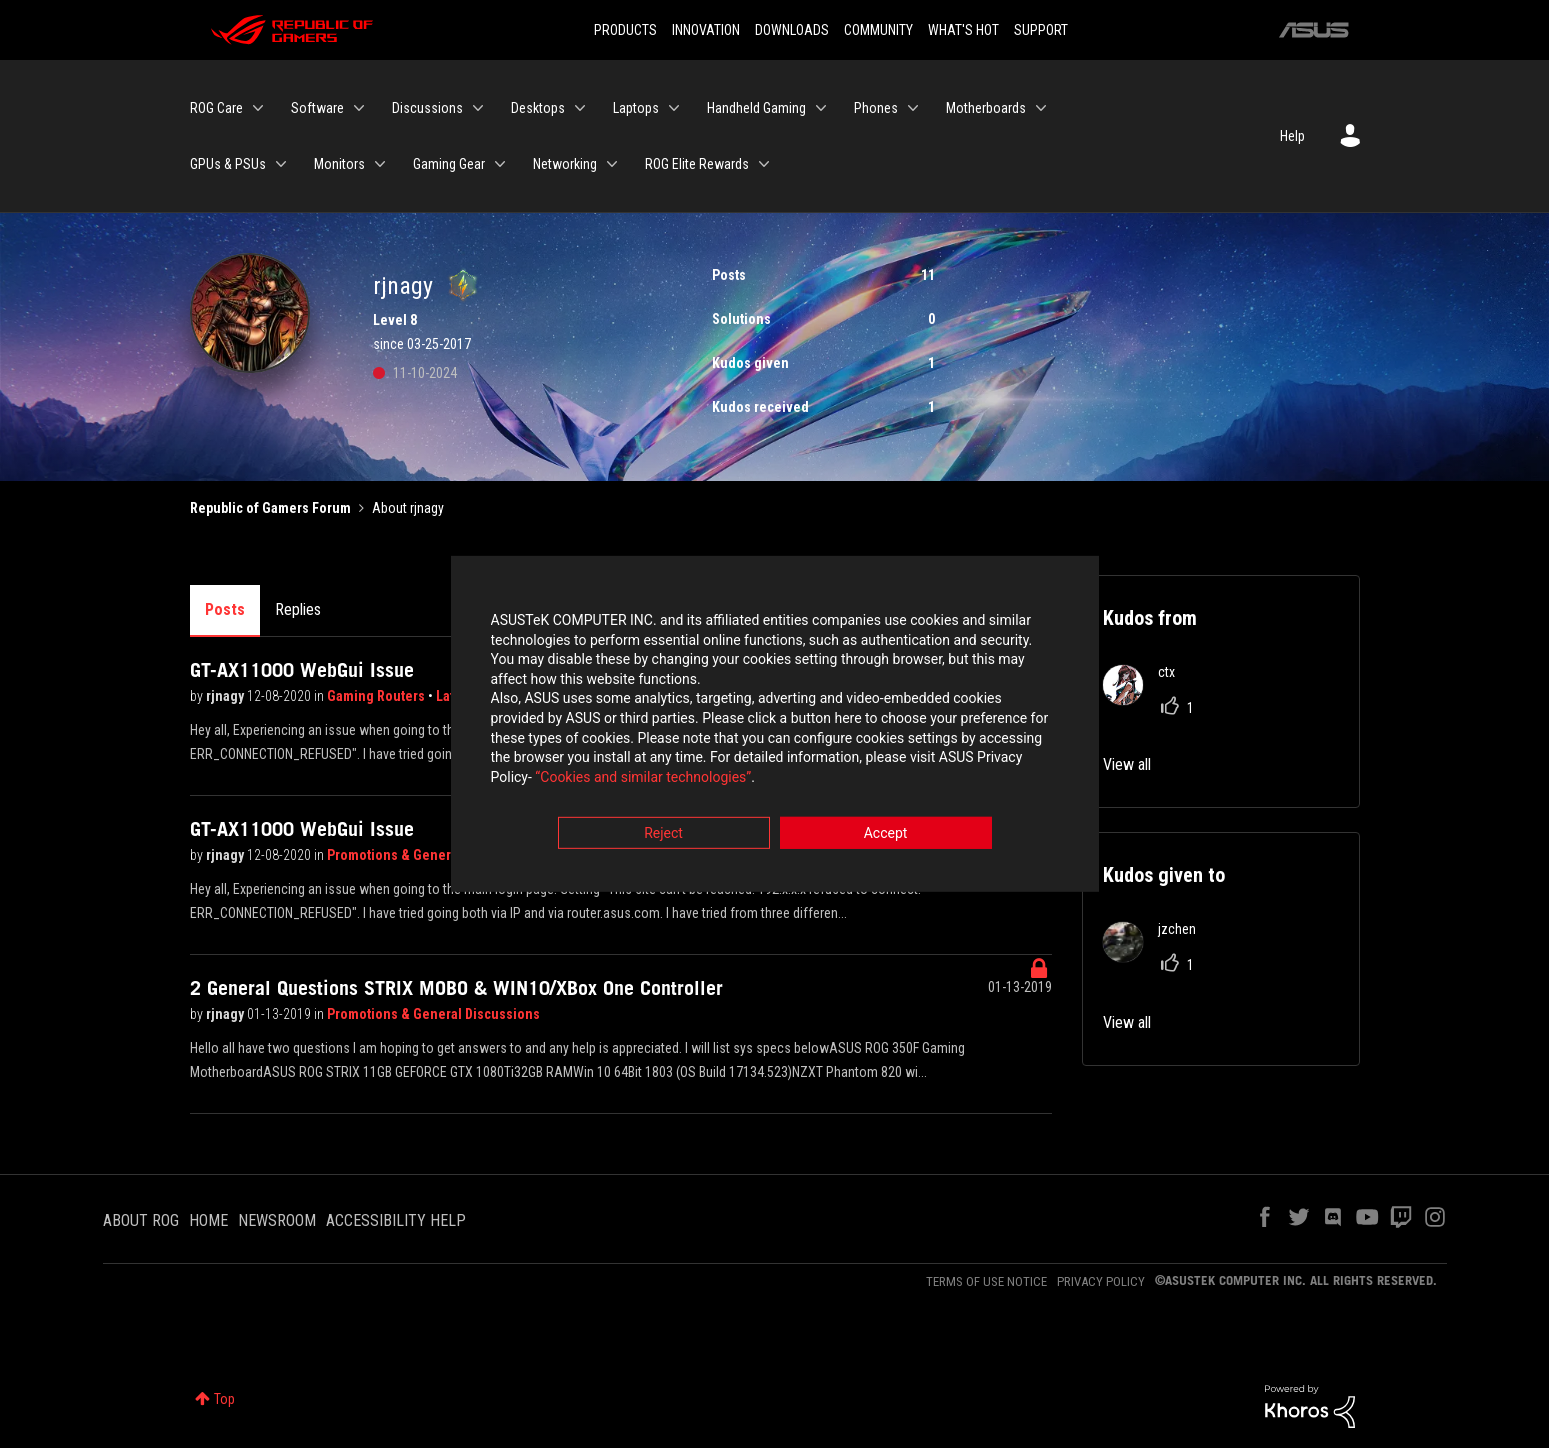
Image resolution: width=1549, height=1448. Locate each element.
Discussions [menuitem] (427, 108)
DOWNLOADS (792, 30)
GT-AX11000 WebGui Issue (302, 670)
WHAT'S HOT (963, 30)
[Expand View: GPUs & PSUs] (281, 164)
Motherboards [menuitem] (986, 108)
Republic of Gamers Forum (270, 508)
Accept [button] (886, 835)
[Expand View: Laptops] (674, 108)
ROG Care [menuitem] (216, 108)
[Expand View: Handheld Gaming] (821, 108)
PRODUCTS (625, 30)
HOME (208, 1220)
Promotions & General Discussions (433, 855)
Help (1292, 136)
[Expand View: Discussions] (478, 108)
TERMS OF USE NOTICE (986, 1281)
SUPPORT (1041, 30)
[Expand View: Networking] (612, 164)
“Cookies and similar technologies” (643, 778)
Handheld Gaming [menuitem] (756, 108)
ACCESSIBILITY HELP (396, 1220)
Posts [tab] (225, 609)
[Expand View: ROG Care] (258, 108)
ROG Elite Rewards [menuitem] (697, 164)
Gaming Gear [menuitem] (449, 164)
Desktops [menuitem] (538, 108)
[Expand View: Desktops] (580, 108)
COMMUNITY (878, 30)
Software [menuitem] (317, 108)
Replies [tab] (298, 609)
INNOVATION (706, 30)
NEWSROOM (277, 1220)
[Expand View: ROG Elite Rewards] (764, 164)
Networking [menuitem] (565, 164)
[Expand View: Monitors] (380, 164)
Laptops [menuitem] (636, 108)
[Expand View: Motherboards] (1041, 108)
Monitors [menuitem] (339, 164)
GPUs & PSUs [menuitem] (228, 164)
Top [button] (224, 1399)
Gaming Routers (377, 696)
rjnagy (226, 696)
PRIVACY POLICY (1101, 1281)
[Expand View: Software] (359, 108)
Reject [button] (663, 835)
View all (1127, 764)
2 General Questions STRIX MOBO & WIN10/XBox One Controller (456, 988)
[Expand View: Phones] (913, 108)
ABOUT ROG (141, 1220)
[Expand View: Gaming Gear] (500, 164)
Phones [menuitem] (876, 108)
